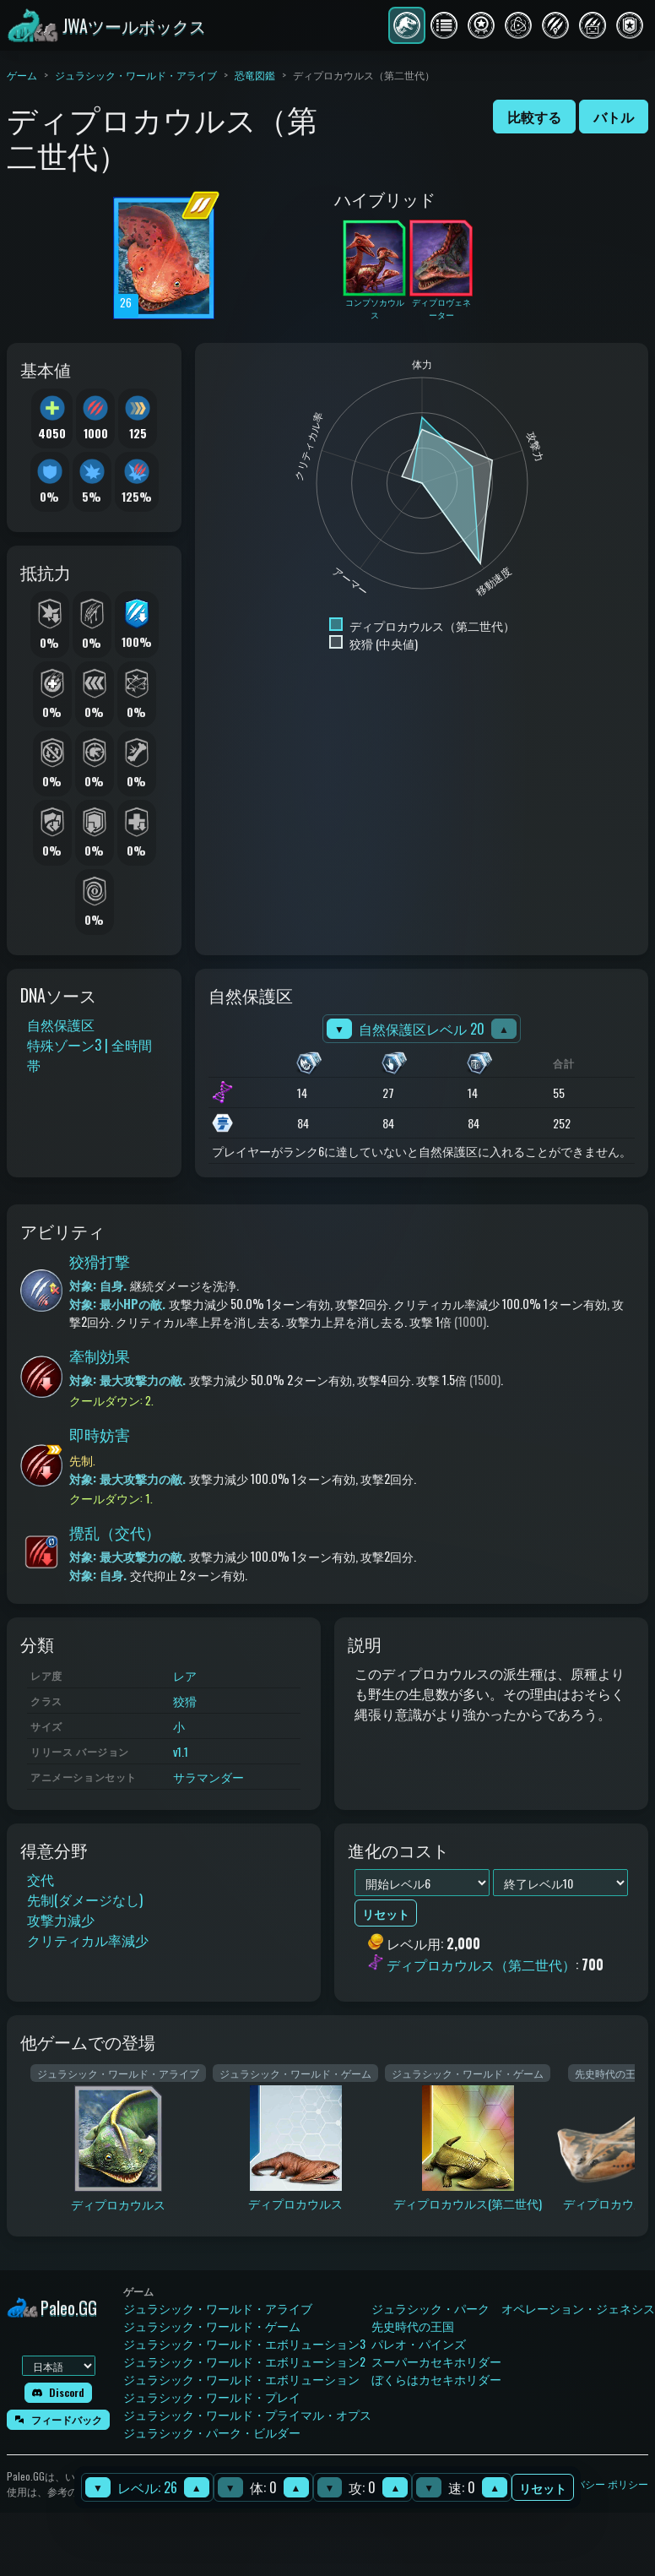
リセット (542, 2488)
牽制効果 (99, 1356)
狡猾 (185, 1700)
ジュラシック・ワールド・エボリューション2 (244, 2361)
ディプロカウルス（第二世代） (481, 1964)
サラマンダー (208, 1776)
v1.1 (180, 1751)
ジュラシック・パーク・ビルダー (211, 2432)
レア (185, 1675)
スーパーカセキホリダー (436, 2361)
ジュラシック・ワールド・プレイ (211, 2396)
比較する (534, 116)
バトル (613, 116)
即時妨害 (99, 1434)
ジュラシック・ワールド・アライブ (136, 75)
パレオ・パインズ (418, 2343)
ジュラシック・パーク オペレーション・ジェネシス (513, 2308)
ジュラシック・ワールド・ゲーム (211, 2325)
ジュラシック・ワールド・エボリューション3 (244, 2343)
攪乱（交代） (114, 1532)
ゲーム (22, 75)
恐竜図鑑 (255, 75)
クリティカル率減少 (88, 1940)
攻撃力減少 (61, 1920)
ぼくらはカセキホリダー (436, 2379)
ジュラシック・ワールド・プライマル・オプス (247, 2414)
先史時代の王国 (412, 2325)
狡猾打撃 (99, 1261)
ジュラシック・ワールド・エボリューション (241, 2379)
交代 (40, 1879)
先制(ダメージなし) (85, 1899)
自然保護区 (61, 1024)
